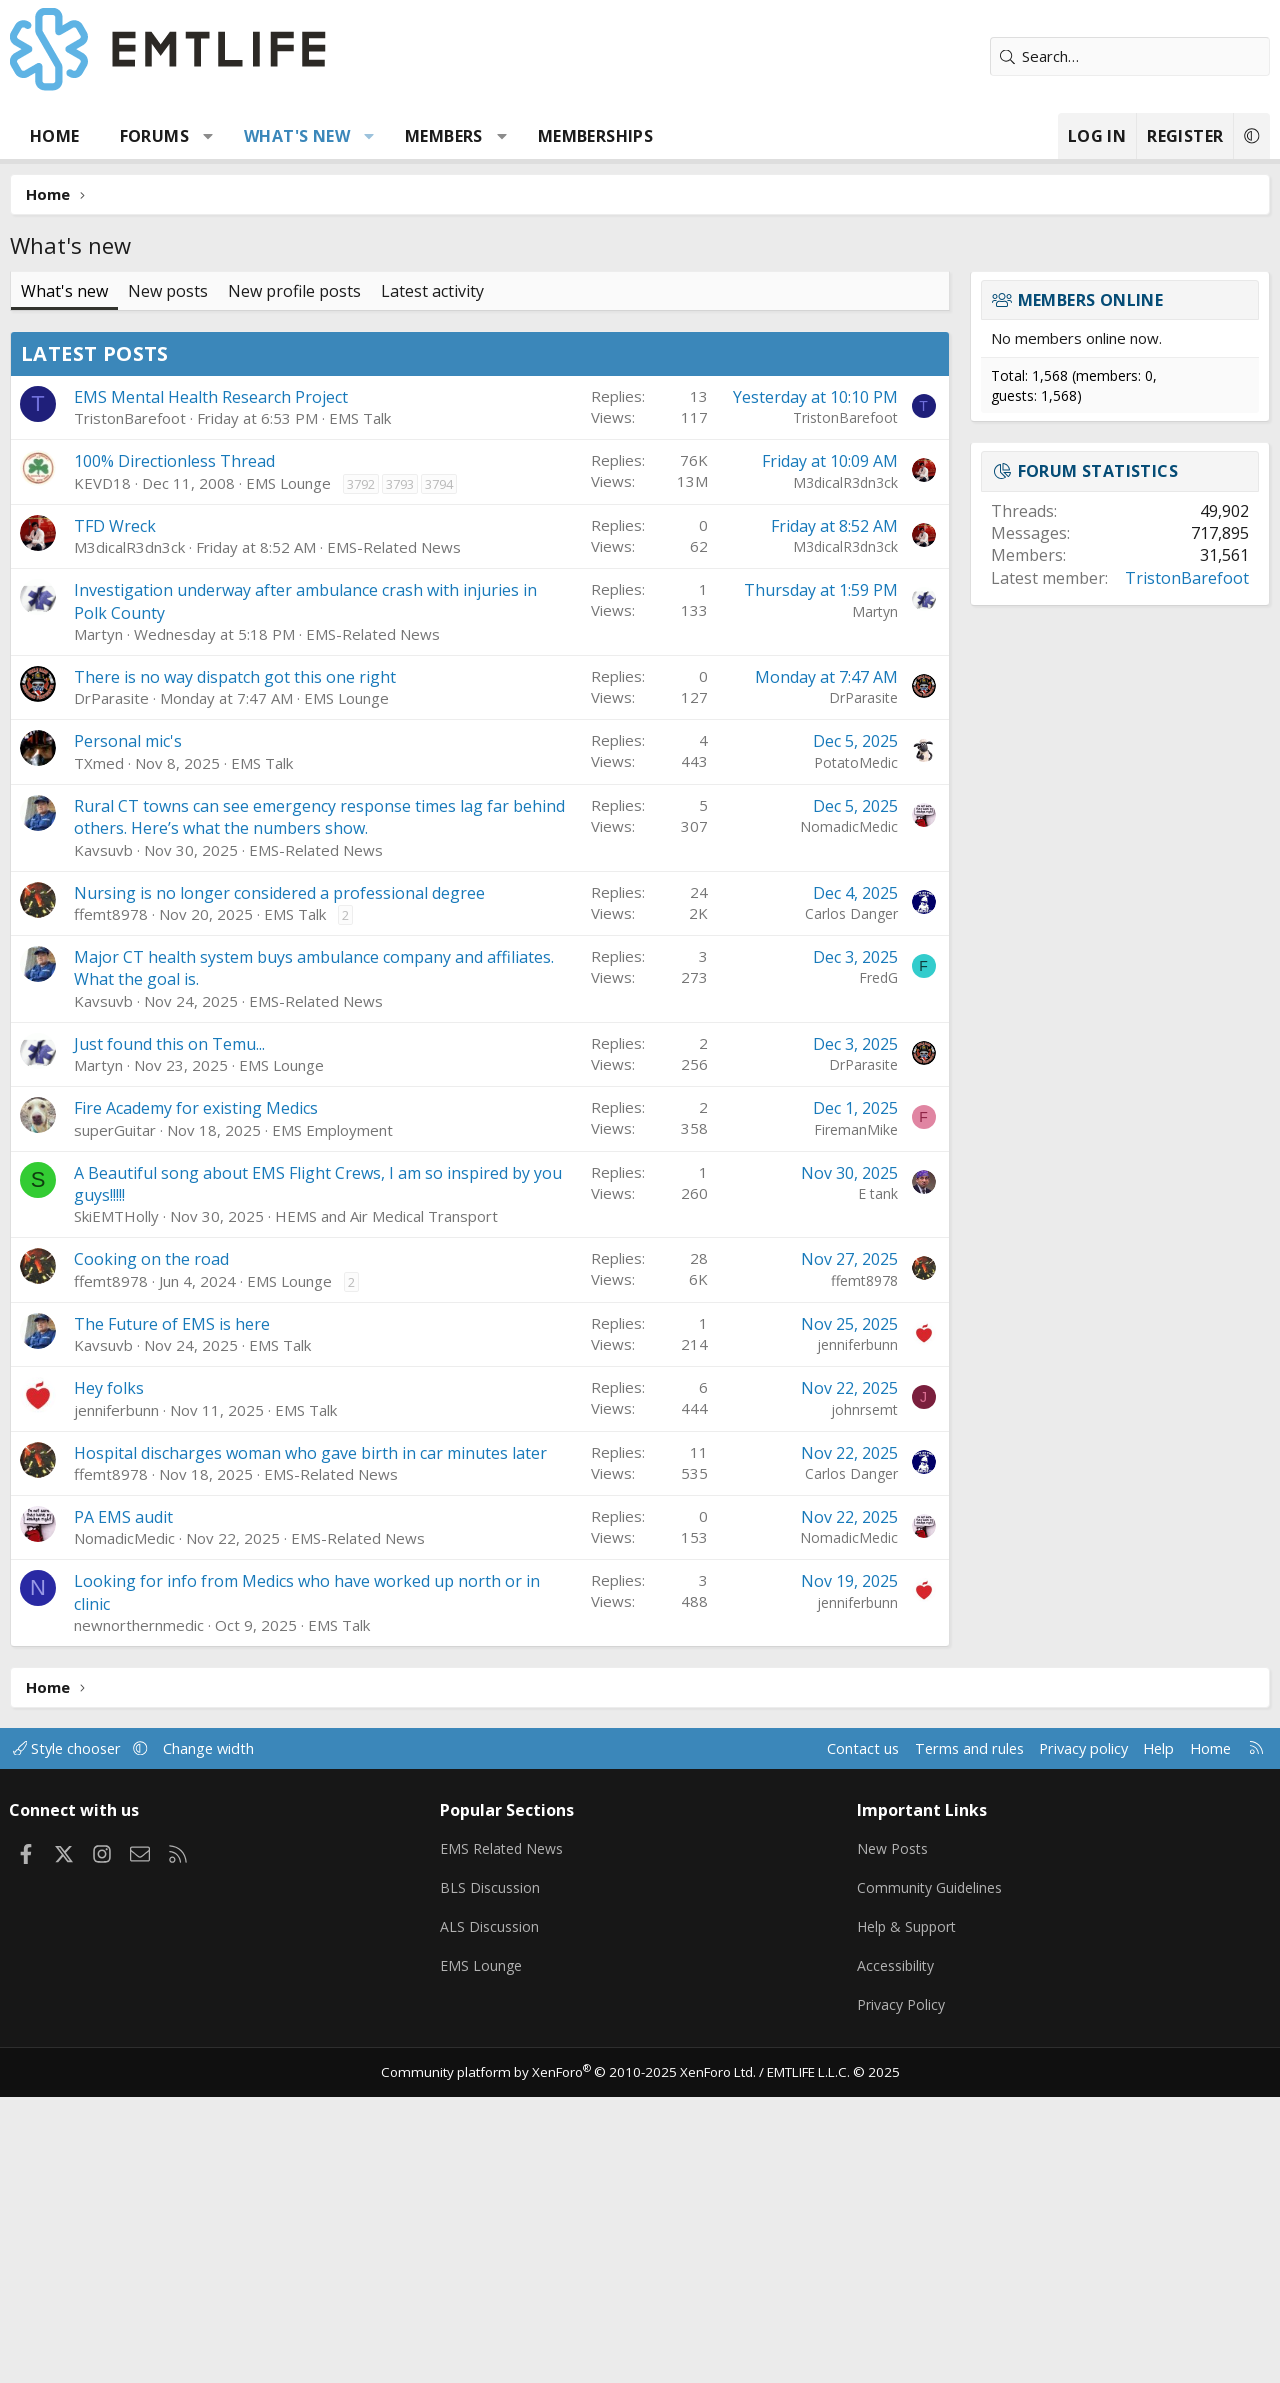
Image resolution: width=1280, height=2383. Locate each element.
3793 (400, 774)
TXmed (99, 1053)
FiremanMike (856, 1419)
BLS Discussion (494, 2176)
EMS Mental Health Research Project (211, 687)
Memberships (595, 136)
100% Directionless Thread (174, 751)
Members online (1091, 300)
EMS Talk (360, 708)
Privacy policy (1070, 2038)
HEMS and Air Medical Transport (386, 1506)
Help (1148, 2038)
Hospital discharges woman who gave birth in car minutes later (310, 1743)
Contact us (843, 2038)
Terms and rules (951, 2038)
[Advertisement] (480, 471)
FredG (878, 1267)
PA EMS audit (123, 1807)
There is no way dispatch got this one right (235, 967)
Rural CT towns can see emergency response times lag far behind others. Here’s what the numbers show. (319, 1107)
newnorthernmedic (139, 1915)
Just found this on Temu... (169, 1334)
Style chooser (77, 2038)
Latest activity (432, 291)
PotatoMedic (856, 1052)
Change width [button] (221, 2038)
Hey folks (109, 1678)
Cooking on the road (151, 1549)
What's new (297, 136)
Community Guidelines (931, 2176)
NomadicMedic (849, 1116)
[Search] (1130, 56)
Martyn (98, 924)
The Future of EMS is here (172, 1614)
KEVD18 (102, 773)
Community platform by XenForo (572, 2359)
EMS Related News (509, 2137)
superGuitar (115, 1420)
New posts (168, 291)
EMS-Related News (394, 837)
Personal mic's (128, 1031)
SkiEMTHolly (116, 1506)
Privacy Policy (902, 2293)
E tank (878, 1483)
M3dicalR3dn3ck (845, 772)
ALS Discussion (494, 2215)
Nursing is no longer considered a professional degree (279, 1183)
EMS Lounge (288, 773)
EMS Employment (332, 1420)
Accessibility (896, 2254)
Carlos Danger (851, 1203)
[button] (208, 136)
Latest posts (95, 643)
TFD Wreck (115, 816)
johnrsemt (864, 1699)
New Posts (893, 2137)
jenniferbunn (857, 1634)
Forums (154, 136)
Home (55, 136)
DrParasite (111, 988)
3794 (439, 774)
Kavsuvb (103, 1140)
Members (444, 136)
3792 (361, 774)
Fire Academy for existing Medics (196, 1398)
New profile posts (294, 291)
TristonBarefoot (130, 708)
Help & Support (908, 2215)
